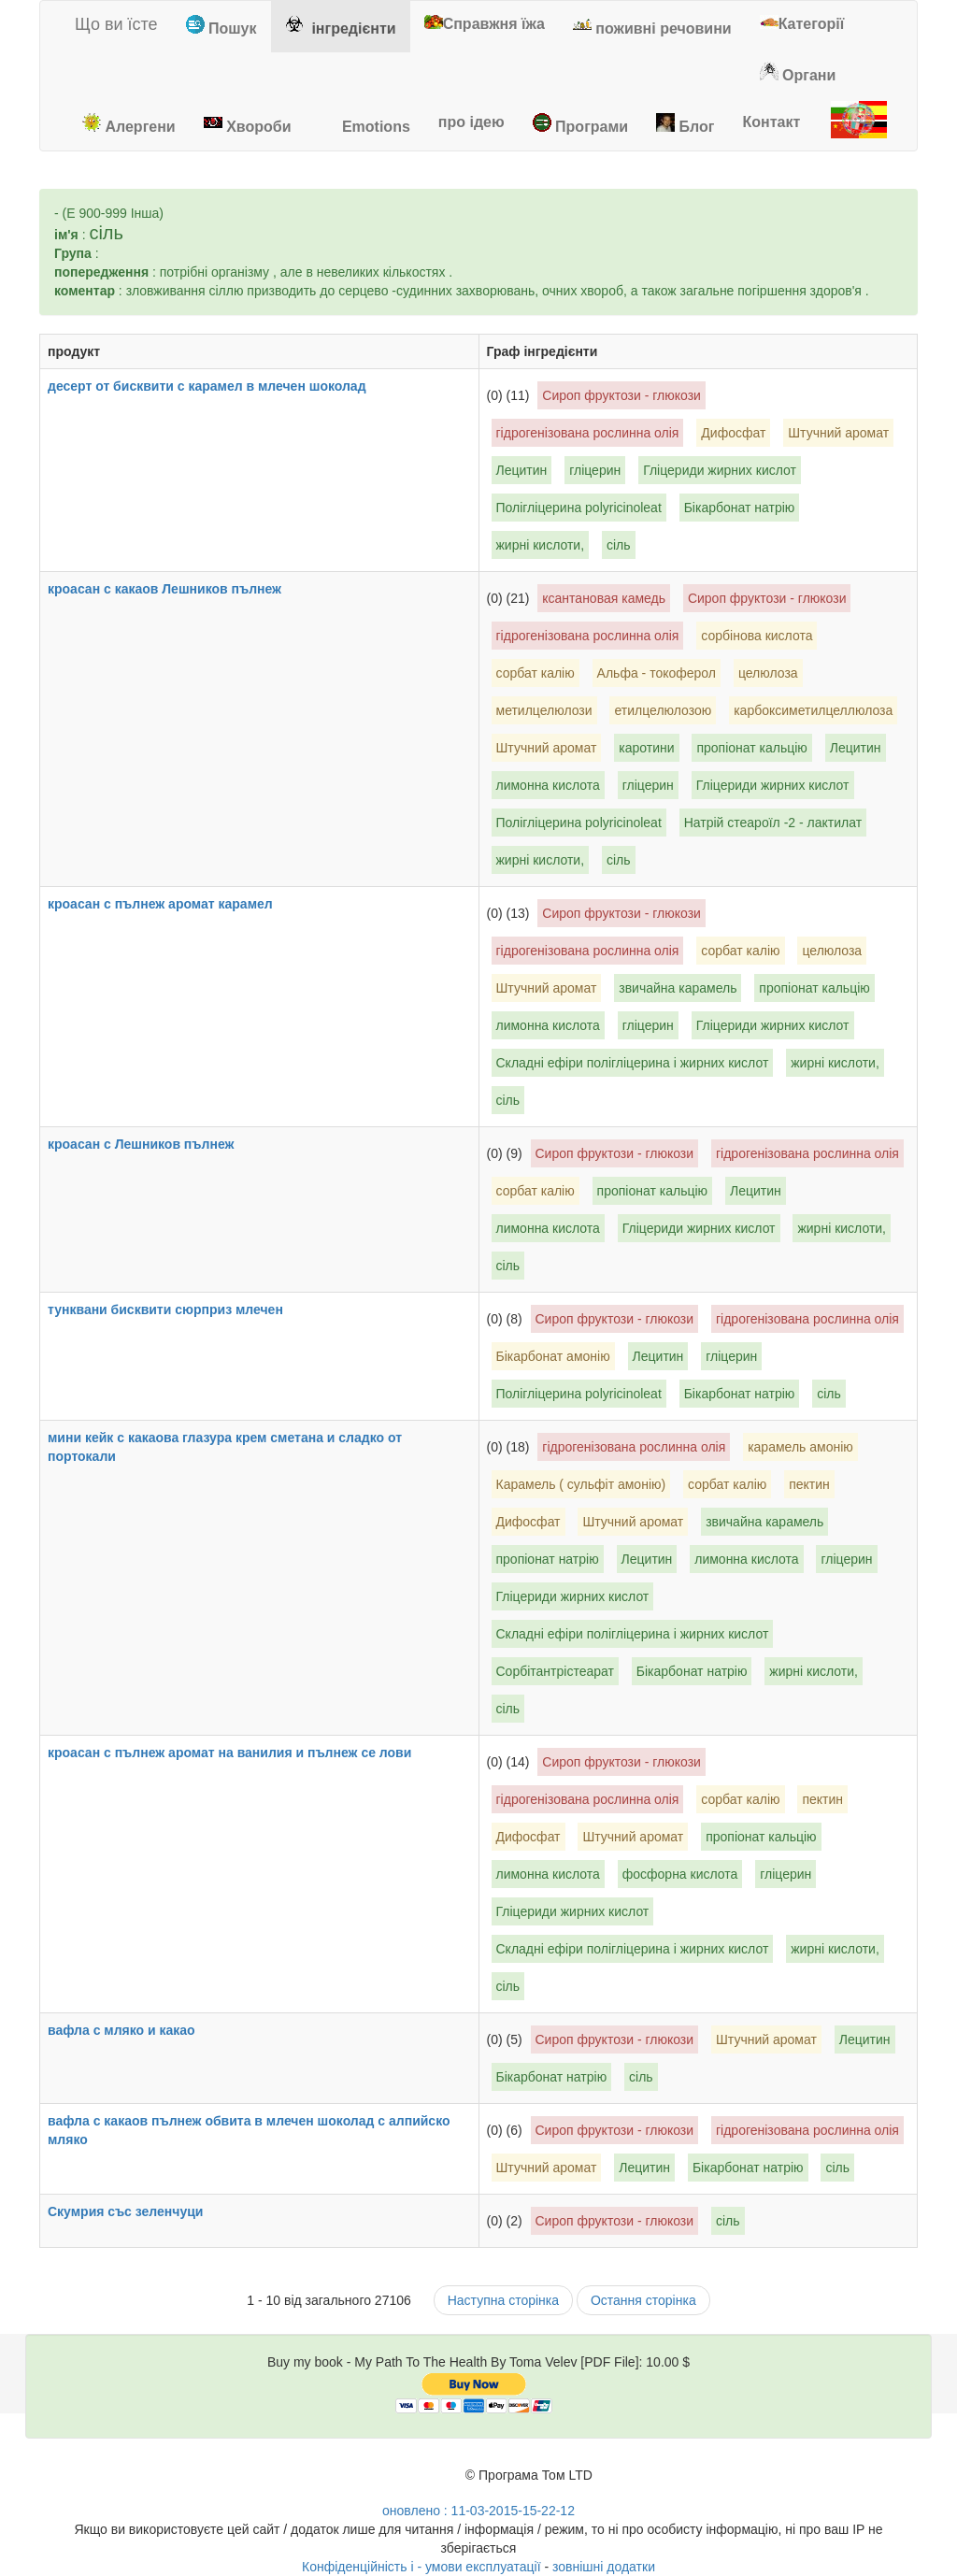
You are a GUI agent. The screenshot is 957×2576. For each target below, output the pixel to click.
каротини (646, 747)
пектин (809, 1484)
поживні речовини (652, 25)
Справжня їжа (484, 23)
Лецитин (522, 470)
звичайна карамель (677, 987)
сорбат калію (535, 672)
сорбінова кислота (756, 635)
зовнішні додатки (603, 2566)
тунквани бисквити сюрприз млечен (177, 1309)
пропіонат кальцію (751, 747)
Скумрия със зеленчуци (136, 2211)
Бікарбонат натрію (739, 507)
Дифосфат (733, 432)
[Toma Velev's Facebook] (447, 2482)
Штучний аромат (838, 432)
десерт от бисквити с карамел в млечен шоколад (218, 386)
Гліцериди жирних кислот (719, 470)
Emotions (364, 124)
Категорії (802, 23)
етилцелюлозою (662, 710)
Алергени (129, 124)
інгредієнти (340, 25)
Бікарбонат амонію (553, 1356)
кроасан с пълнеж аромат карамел (171, 903)
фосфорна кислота (680, 1874)
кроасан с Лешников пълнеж (152, 1144)
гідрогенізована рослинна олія (587, 432)
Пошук (221, 25)
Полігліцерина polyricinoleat (579, 507)
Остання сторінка (643, 2300)
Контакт (771, 122)
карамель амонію (800, 1446)
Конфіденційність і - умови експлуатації (421, 2566)
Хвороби (248, 124)
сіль (619, 544)
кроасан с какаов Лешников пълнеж (176, 588)
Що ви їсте (106, 24)
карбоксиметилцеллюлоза (813, 710)
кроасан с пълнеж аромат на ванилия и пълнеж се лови (241, 1752)
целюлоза (768, 672)
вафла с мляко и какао (133, 2030)
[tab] (221, 26)
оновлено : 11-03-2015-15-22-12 (478, 2510)
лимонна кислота (548, 785)
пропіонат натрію (547, 1559)
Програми (581, 124)
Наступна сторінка (503, 2300)
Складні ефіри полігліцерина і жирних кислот (632, 1062)
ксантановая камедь (603, 598)
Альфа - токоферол (656, 672)
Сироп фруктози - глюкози (621, 395)
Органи (798, 72)
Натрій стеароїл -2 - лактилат (773, 822)
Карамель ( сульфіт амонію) (581, 1484)
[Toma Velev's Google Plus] (379, 2482)
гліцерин (595, 470)
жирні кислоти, (540, 544)
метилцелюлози (544, 710)
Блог (685, 124)
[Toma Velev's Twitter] (413, 2482)
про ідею (471, 122)
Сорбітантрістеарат (555, 1671)
